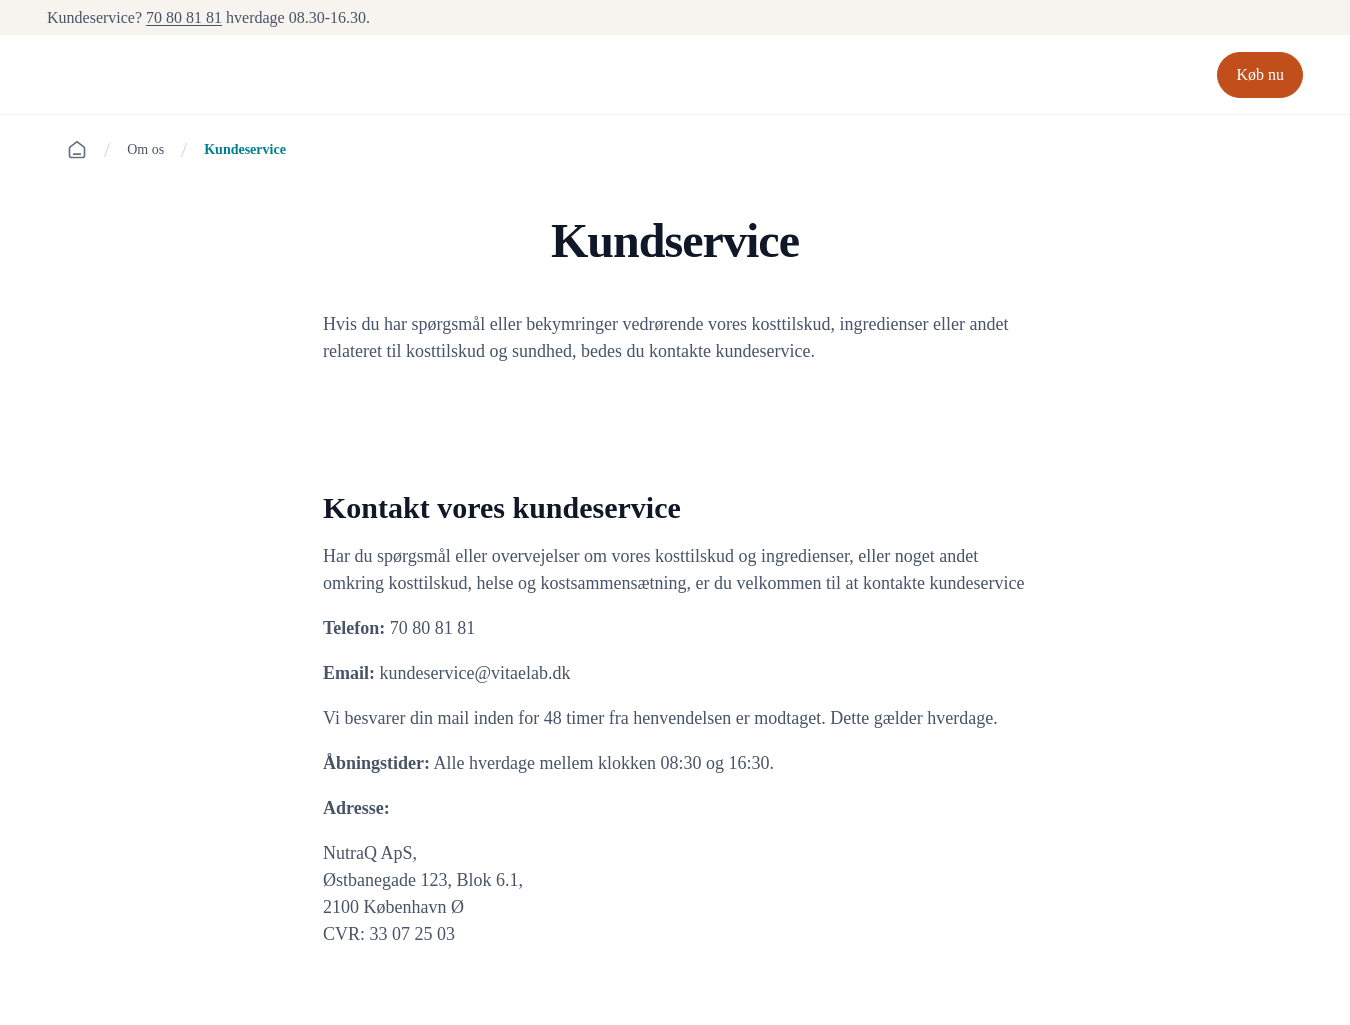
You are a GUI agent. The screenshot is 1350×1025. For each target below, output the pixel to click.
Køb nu (1260, 74)
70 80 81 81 (184, 17)
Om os (145, 149)
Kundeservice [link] (245, 149)
